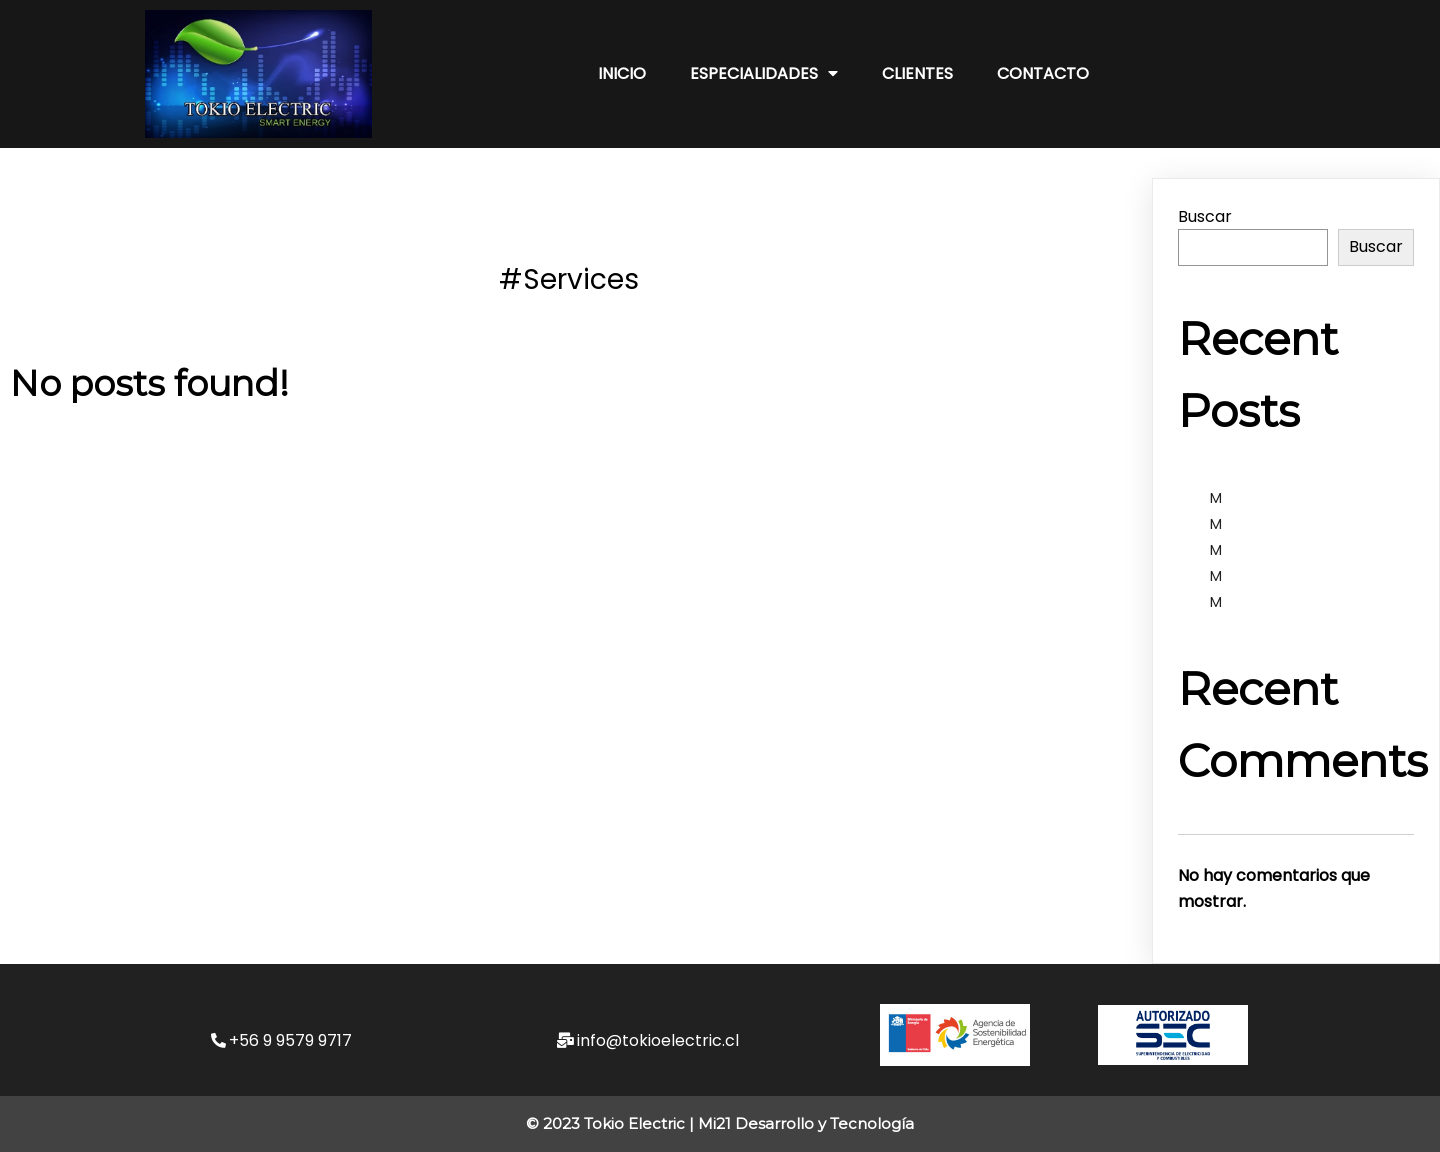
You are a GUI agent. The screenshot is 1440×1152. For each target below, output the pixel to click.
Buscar (1205, 216)
